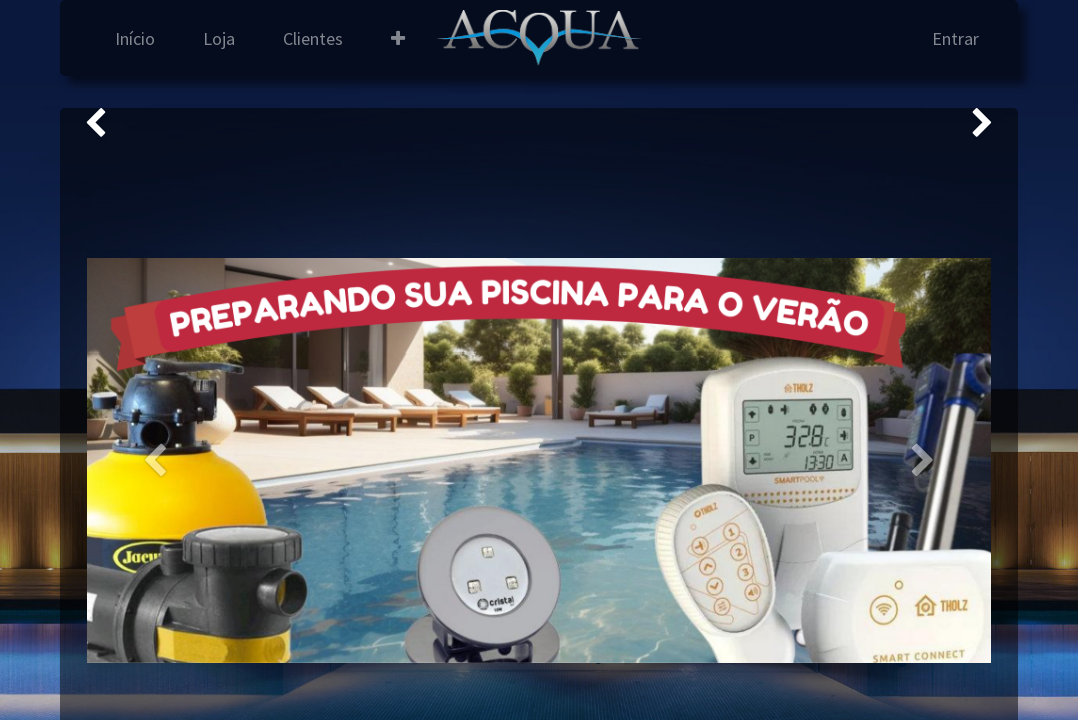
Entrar (955, 38)
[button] (398, 38)
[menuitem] (135, 38)
